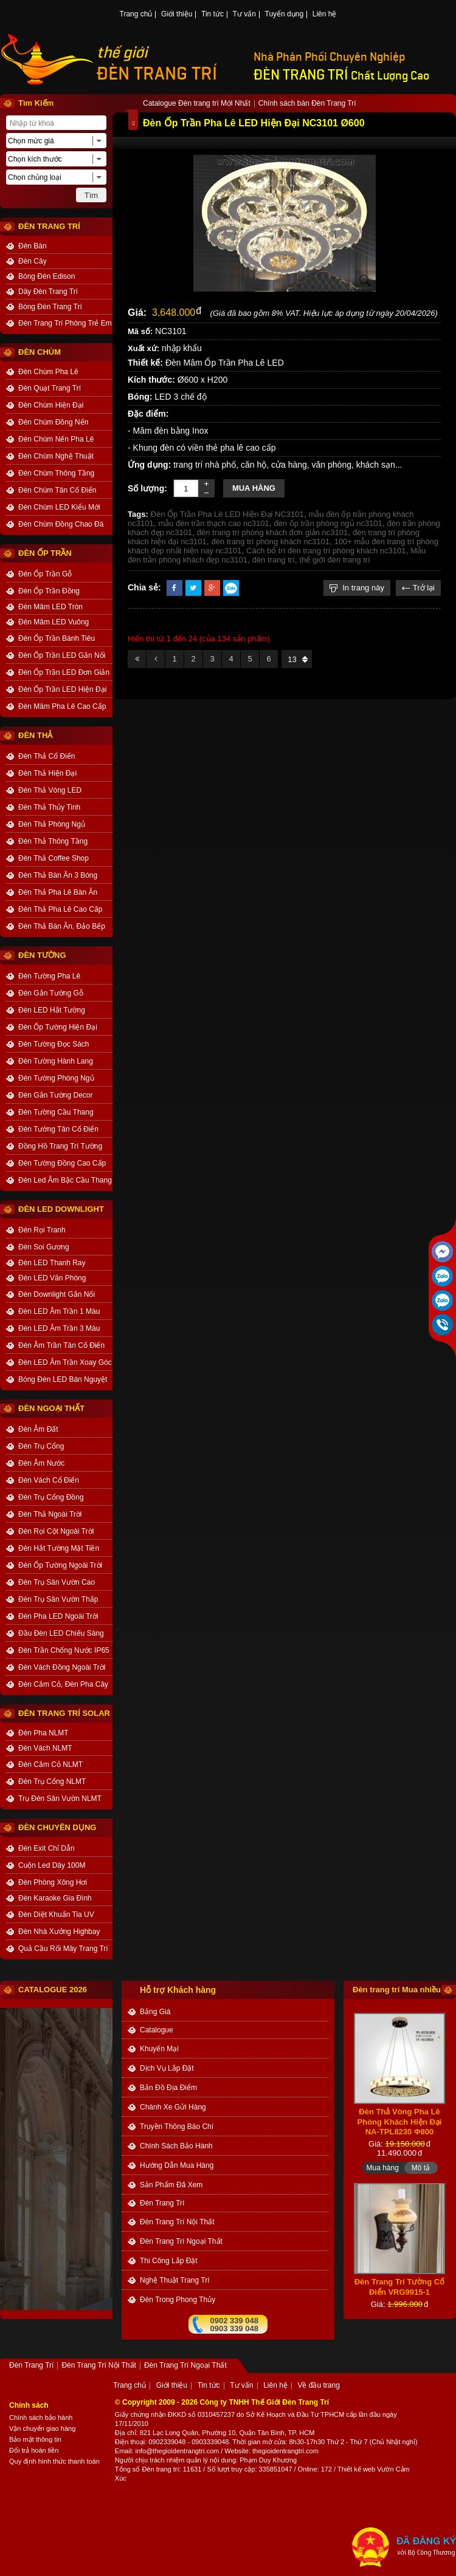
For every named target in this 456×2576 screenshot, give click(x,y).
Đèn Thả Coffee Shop (53, 858)
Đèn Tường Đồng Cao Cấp (62, 1163)
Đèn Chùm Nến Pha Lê (56, 439)
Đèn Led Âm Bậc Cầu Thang (65, 1180)
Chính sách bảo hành (40, 2417)
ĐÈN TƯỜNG (42, 955)
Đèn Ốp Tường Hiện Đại (57, 1027)
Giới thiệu (176, 14)
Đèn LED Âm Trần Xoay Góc (65, 1362)
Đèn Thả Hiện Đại (47, 773)
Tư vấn (244, 14)
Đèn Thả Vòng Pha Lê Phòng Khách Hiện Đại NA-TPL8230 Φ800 (400, 2134)
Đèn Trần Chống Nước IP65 (63, 1650)
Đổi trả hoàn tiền (33, 2450)
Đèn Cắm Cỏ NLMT (50, 1764)
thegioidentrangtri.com (285, 2451)
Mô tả (421, 2010)
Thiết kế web (356, 2469)
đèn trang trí (273, 559)
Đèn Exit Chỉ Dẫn (46, 1848)
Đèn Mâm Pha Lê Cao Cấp (62, 706)
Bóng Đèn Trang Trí (50, 306)
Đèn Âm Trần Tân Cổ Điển (61, 1345)
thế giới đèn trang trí (335, 559)
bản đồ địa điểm (168, 2087)
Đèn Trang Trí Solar (64, 1713)
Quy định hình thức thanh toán (54, 2461)
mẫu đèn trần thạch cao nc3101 (213, 523)
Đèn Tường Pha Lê (49, 976)
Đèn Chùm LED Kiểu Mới (59, 507)
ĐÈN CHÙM (39, 352)
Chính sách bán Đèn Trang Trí (307, 104)
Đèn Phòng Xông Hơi (52, 1882)
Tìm (91, 195)
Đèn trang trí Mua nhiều (397, 1989)
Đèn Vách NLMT (45, 1748)
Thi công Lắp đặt (169, 2261)
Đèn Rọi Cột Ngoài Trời (56, 1531)
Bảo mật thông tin (35, 2439)
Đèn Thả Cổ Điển (46, 756)
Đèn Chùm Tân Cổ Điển (57, 490)
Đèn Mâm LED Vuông (53, 622)
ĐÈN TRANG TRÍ (157, 73)
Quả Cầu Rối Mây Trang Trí (63, 1948)
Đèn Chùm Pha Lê (48, 371)
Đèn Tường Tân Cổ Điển (58, 1129)
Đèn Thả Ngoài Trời (50, 1514)
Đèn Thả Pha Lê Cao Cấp (60, 909)
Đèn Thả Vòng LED (49, 790)
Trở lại (418, 587)
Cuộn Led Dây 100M (51, 1865)
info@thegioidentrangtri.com (177, 2451)
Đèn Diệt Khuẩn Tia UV (56, 1914)
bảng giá (155, 2011)
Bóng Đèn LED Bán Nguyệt (62, 1379)
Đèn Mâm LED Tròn (50, 607)
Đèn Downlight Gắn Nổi (56, 1294)
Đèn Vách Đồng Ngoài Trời (61, 1667)
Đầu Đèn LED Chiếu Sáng (61, 1633)
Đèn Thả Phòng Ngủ (51, 824)
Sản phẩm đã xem (171, 2185)
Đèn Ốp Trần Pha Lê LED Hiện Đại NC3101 (227, 514)
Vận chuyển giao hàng (42, 2428)
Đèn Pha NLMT (43, 1733)
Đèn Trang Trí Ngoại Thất (181, 2241)
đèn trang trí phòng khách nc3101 (270, 541)
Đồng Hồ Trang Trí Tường (60, 1146)
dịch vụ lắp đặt (167, 2068)
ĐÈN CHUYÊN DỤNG (57, 1827)
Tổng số (127, 2469)
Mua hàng (253, 488)
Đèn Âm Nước (41, 1463)
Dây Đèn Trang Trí (48, 291)
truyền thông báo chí (176, 2126)
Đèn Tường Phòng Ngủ (56, 1078)
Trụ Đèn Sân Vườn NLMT (60, 1798)
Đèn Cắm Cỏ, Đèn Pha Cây (63, 1684)
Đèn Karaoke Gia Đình (55, 1898)
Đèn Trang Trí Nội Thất (177, 2222)
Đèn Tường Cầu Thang (56, 1112)
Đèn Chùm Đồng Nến (53, 422)
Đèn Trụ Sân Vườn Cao (56, 1582)
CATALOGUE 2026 (52, 1989)
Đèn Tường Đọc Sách (53, 1044)
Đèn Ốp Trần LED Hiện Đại (62, 689)
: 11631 (190, 2469)
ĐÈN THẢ (35, 735)
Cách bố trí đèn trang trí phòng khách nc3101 (326, 550)
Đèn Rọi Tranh (42, 1230)
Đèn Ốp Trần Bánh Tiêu (56, 638)
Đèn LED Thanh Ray (52, 1263)
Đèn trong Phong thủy (177, 2299)
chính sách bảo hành (176, 2146)
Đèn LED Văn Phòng (52, 1278)
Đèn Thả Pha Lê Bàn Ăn (57, 892)
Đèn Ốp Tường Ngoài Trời (60, 1565)
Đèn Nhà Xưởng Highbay (59, 1931)
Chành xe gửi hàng (173, 2107)
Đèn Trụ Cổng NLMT (52, 1781)
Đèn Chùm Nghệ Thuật (56, 456)
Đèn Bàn (32, 246)
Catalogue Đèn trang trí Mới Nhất (196, 104)
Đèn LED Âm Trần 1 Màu (59, 1311)
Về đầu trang (318, 2386)
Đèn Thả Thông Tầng (53, 841)
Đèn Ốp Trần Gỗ (45, 574)
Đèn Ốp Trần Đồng (49, 591)
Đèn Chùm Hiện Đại (50, 405)
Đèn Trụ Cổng (41, 1446)
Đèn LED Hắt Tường (51, 1010)
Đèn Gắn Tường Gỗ (50, 993)
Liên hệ (325, 14)
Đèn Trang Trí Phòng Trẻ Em (65, 323)
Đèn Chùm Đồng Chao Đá (60, 524)
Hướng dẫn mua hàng (176, 2165)
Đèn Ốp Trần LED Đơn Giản (63, 672)
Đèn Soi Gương (43, 1247)
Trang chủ (136, 14)
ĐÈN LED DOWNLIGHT (61, 1209)
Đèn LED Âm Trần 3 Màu (59, 1328)
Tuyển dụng (284, 14)
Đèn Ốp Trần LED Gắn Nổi (61, 655)
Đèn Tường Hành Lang (55, 1061)
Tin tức (212, 14)
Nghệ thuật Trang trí (175, 2280)
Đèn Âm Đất (38, 1429)
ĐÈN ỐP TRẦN (45, 553)
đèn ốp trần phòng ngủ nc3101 (328, 523)
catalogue (156, 2030)
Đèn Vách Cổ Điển (48, 1480)
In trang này (357, 587)
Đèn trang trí (160, 2469)
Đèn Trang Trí (162, 2203)
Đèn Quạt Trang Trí (49, 388)
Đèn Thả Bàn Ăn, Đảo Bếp (61, 926)
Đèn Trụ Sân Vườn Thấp (58, 1599)
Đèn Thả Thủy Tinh (49, 807)
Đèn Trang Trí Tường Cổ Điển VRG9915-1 (399, 2299)
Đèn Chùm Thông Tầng (56, 473)
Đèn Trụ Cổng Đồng (51, 1497)
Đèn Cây (32, 261)
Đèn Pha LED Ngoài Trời (58, 1616)
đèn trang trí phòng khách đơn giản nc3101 (272, 532)
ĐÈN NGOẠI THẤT (51, 1408)
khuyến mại (159, 2049)
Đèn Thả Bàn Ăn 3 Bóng (57, 875)
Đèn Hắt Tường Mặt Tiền (58, 1548)
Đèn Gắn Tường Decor (55, 1095)
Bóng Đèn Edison (46, 276)
